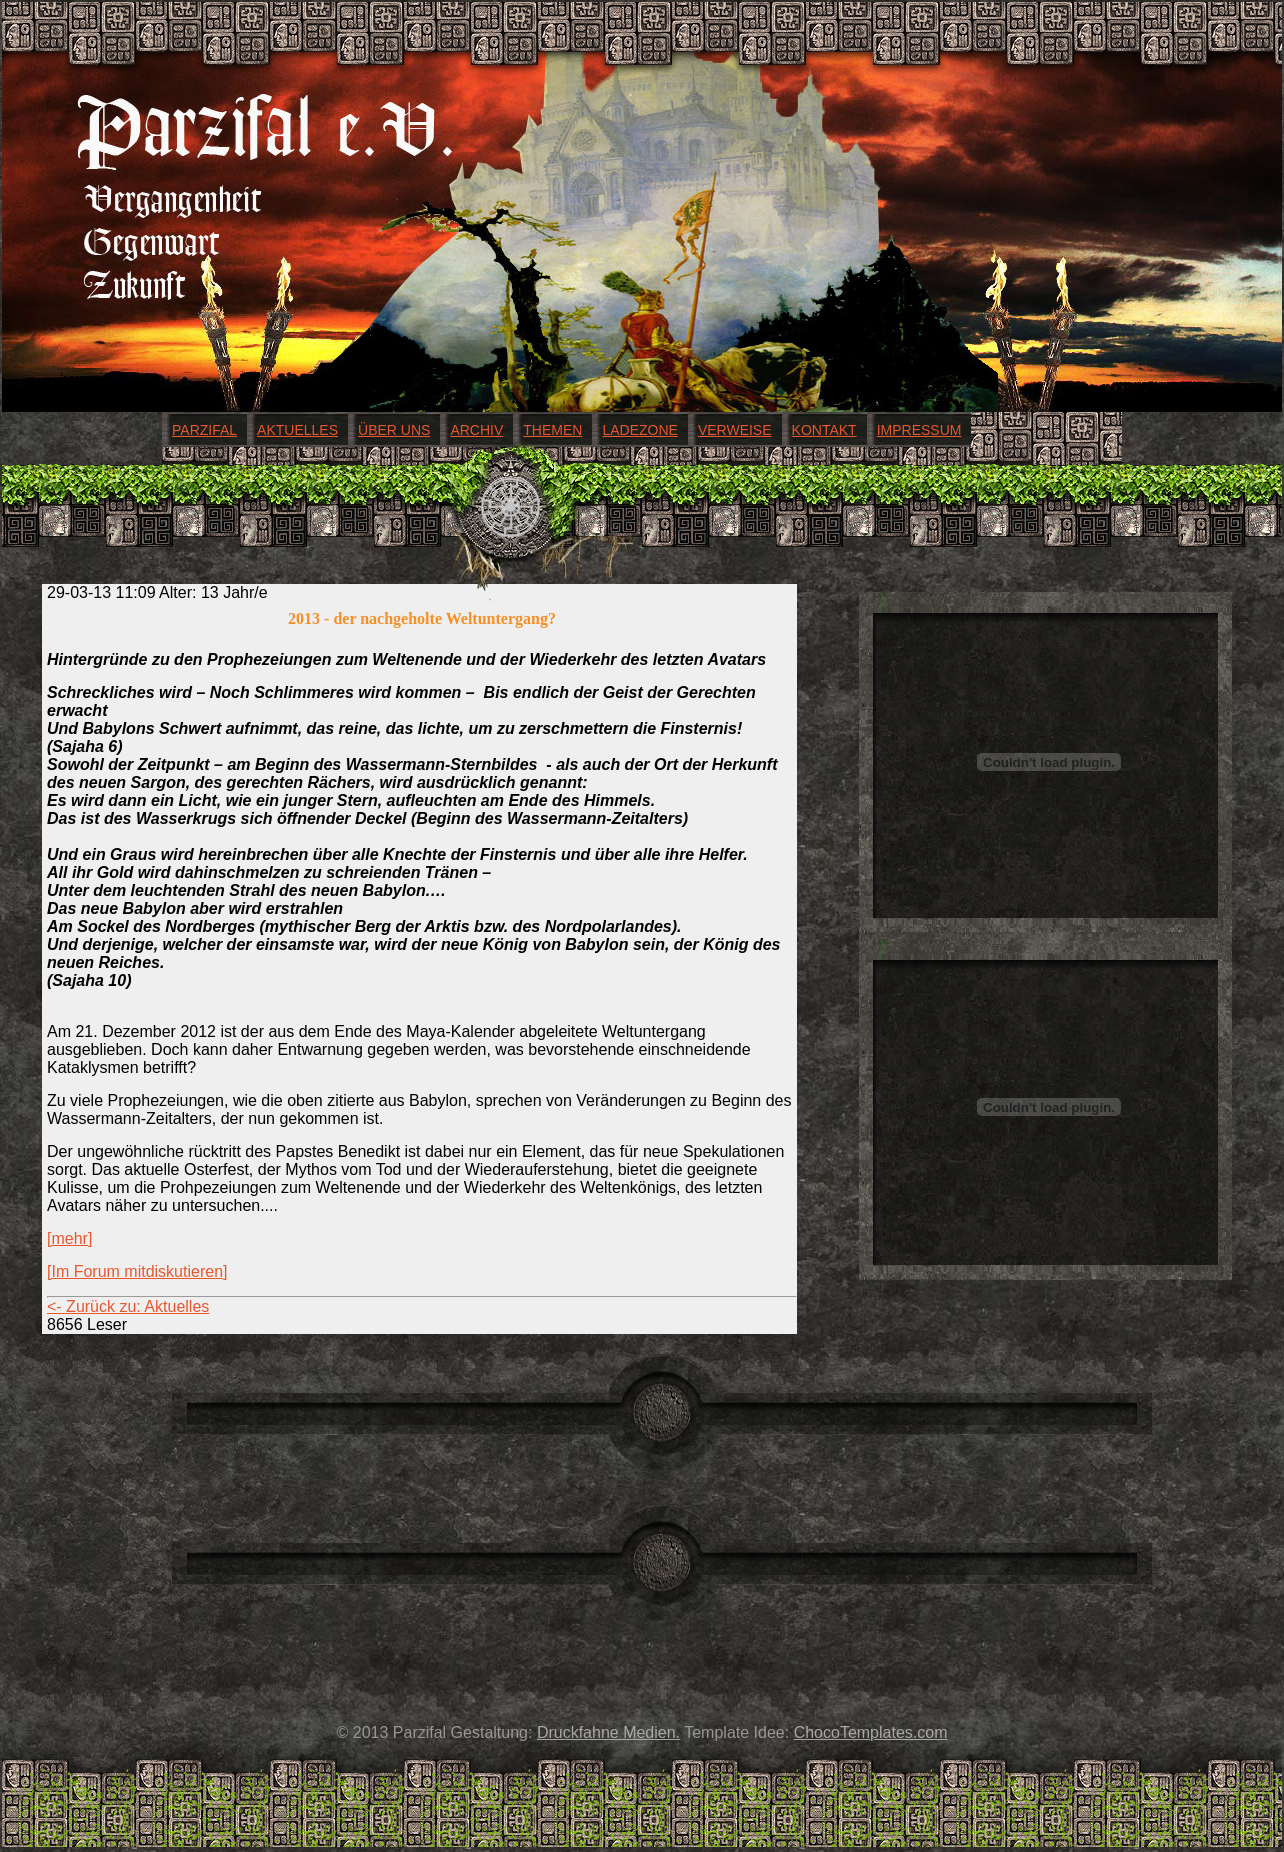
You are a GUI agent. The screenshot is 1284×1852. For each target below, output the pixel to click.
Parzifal (204, 430)
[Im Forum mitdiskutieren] (137, 1271)
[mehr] (69, 1238)
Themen (552, 430)
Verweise (735, 430)
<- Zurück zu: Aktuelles (128, 1306)
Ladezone (639, 430)
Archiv (476, 430)
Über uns (394, 430)
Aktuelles (297, 430)
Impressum (919, 430)
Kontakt (824, 430)
